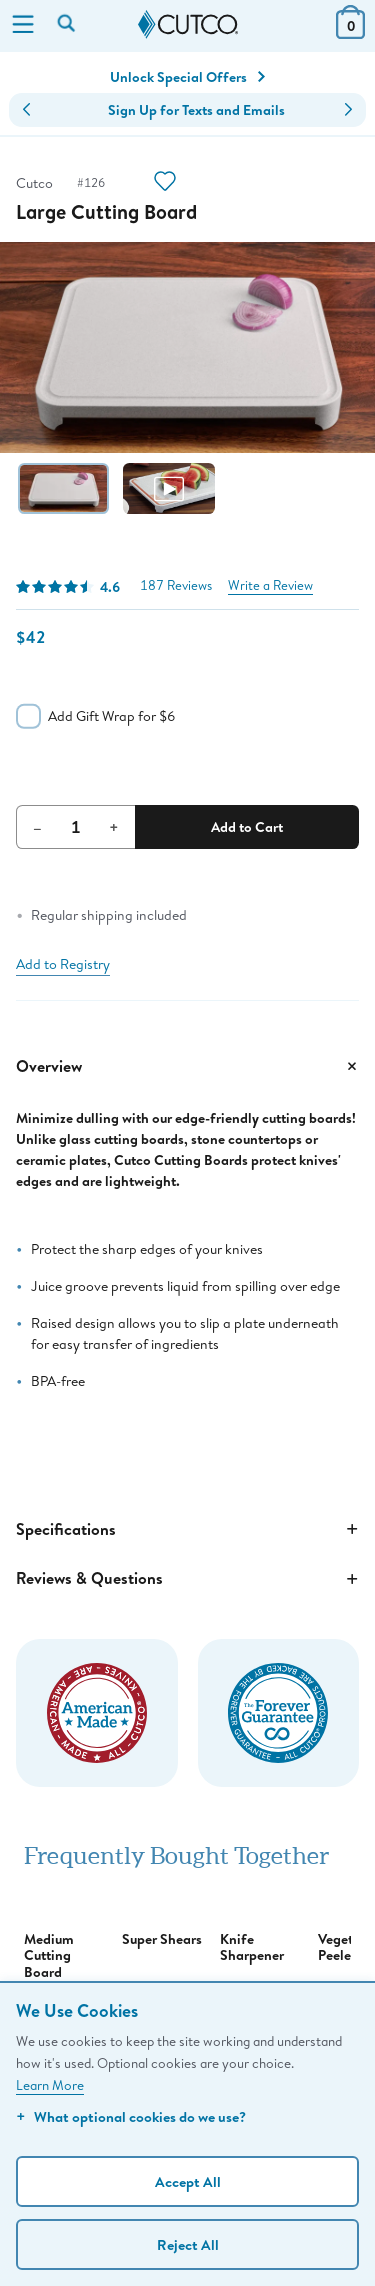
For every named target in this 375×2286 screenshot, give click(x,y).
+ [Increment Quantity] (114, 827)
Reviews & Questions (187, 1579)
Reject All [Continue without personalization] (188, 2244)
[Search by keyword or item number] (68, 25)
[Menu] (23, 26)
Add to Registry (63, 964)
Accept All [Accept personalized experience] (188, 2181)
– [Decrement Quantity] (37, 827)
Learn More (50, 2085)
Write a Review (270, 585)
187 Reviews (176, 585)
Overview (187, 1066)
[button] (26, 110)
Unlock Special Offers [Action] (187, 77)
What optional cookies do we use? (131, 2116)
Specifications (187, 1529)
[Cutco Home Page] (188, 25)
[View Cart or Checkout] (350, 32)
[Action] (165, 183)
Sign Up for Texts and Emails (196, 110)
